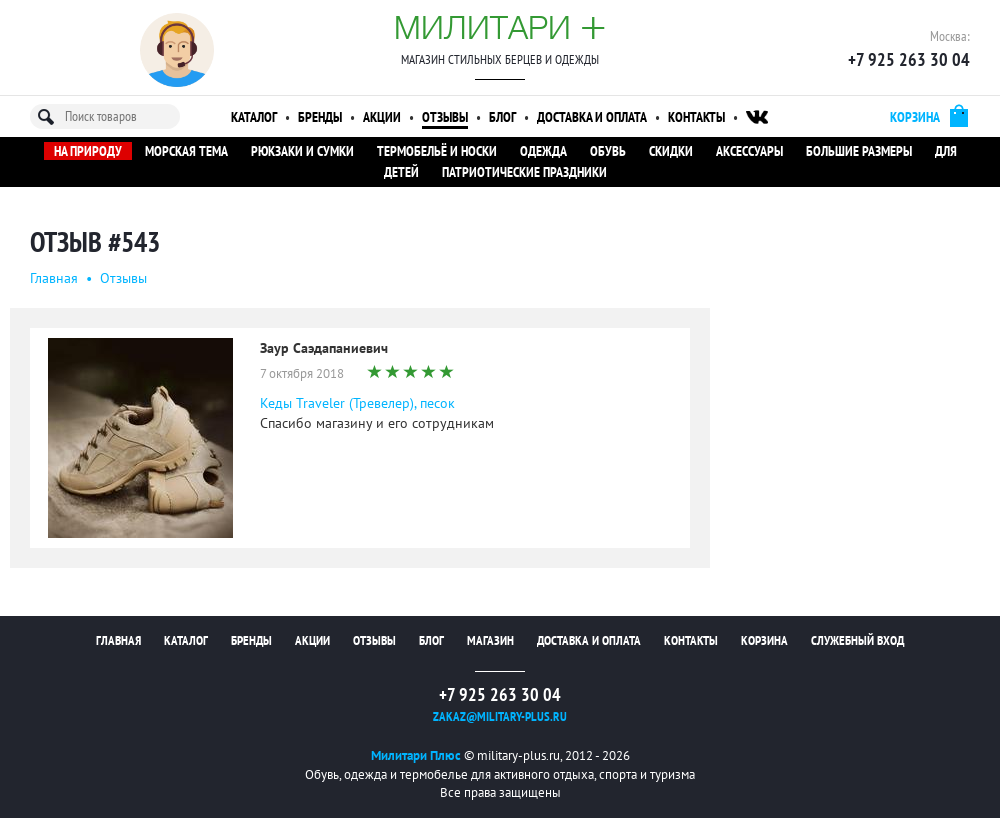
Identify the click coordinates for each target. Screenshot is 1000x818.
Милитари (500, 27)
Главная (54, 278)
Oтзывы (123, 278)
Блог (502, 117)
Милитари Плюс (416, 755)
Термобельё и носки (437, 151)
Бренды (320, 117)
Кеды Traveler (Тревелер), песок (357, 403)
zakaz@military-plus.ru (500, 716)
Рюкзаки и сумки (302, 151)
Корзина (764, 640)
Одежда (543, 151)
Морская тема (186, 151)
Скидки (671, 151)
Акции (382, 117)
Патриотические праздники (524, 172)
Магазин (490, 640)
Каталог (254, 117)
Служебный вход (857, 640)
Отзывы (445, 117)
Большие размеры (859, 151)
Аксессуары (749, 151)
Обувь (608, 151)
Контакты (696, 117)
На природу (88, 151)
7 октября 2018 (302, 373)
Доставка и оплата (592, 117)
